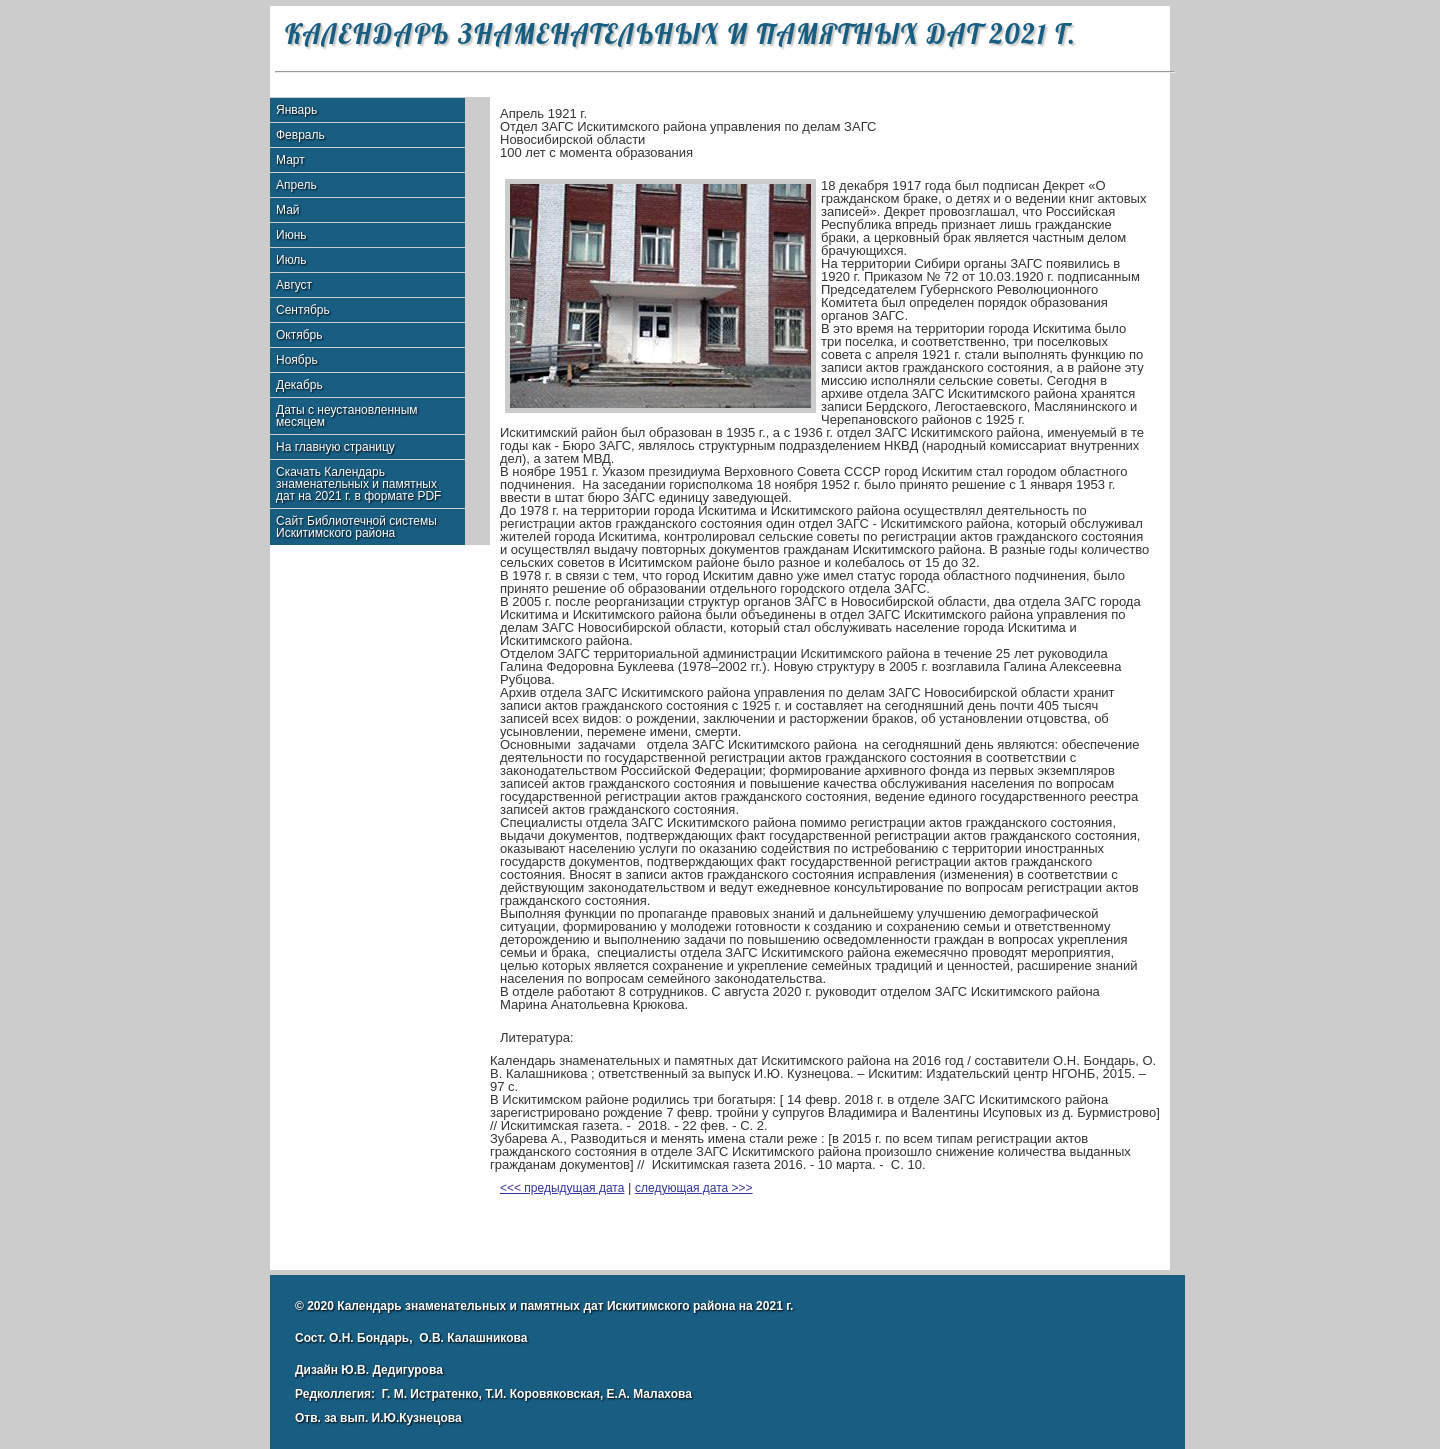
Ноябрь (297, 360)
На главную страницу (335, 447)
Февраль (300, 135)
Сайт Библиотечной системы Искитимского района (356, 527)
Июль (291, 260)
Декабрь (299, 385)
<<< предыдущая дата (562, 1188)
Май (288, 210)
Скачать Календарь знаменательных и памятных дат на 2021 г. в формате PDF (358, 484)
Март (290, 160)
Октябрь (299, 335)
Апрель (296, 185)
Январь (296, 110)
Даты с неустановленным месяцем (347, 416)
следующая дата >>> (694, 1188)
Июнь (291, 235)
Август (294, 285)
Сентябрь (303, 310)
